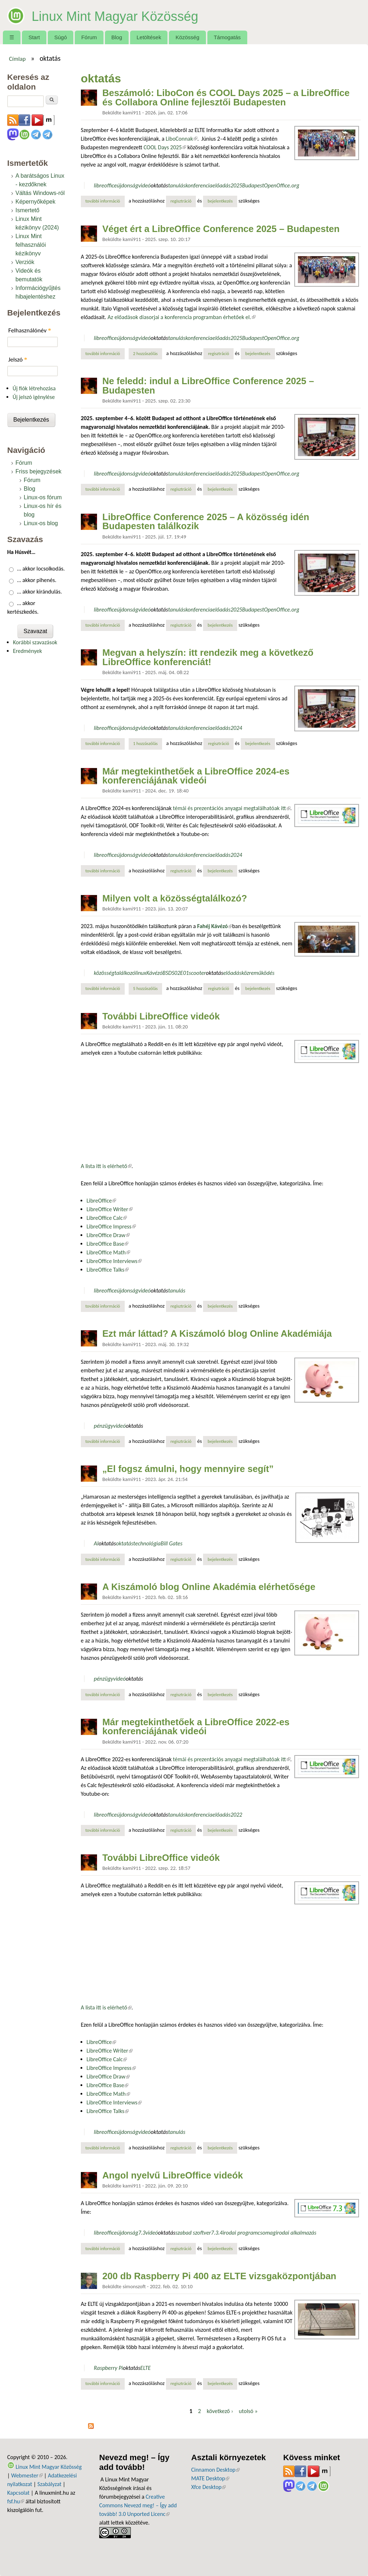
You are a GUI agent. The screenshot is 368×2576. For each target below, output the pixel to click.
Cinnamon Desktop (215, 2469)
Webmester (27, 2475)
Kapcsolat (18, 2492)
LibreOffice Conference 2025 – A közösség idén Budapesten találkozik (205, 521)
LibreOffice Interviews (114, 1261)
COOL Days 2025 (164, 147)
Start (34, 37)
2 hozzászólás (145, 353)
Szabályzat (49, 2484)
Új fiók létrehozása (34, 388)
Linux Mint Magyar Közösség (135, 15)
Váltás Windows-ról (40, 193)
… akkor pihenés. (36, 580)
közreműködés (258, 972)
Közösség (187, 37)
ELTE (145, 2367)
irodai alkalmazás (296, 2232)
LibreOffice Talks (108, 1269)
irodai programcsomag (249, 2232)
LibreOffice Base (108, 1243)
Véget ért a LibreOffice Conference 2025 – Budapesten (221, 229)
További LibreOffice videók (161, 1016)
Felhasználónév (29, 330)
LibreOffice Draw (108, 1235)
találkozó (124, 972)
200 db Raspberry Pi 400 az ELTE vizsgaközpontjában (219, 2276)
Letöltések (149, 37)
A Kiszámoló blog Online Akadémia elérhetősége (209, 1587)
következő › (220, 2411)
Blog (116, 37)
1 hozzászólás (145, 743)
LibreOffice (101, 1200)
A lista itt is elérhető (106, 1166)
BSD (167, 972)
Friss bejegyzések (38, 471)
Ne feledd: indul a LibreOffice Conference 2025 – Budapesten (208, 385)
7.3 (141, 2232)
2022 (236, 1814)
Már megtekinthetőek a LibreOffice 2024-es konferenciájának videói (196, 776)
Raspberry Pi (108, 2367)
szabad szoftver (193, 2232)
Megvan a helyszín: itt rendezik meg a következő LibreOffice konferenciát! (207, 657)
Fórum (89, 37)
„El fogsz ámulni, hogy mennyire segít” (187, 1469)
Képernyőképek (35, 202)
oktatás (159, 185)
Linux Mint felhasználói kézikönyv (30, 244)
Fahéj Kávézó (214, 926)
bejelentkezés (220, 201)
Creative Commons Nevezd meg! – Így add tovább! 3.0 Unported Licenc (138, 2505)
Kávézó (154, 972)
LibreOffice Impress (111, 1226)
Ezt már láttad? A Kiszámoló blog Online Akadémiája (217, 1333)
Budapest (253, 185)
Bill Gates (172, 1543)
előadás (221, 185)
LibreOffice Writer (110, 1209)
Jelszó (17, 359)
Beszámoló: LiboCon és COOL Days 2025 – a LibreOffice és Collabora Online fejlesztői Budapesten (226, 97)
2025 (236, 185)
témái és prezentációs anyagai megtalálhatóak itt (231, 808)
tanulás (176, 185)
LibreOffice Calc (107, 1217)
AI (96, 1543)
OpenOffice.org (281, 185)
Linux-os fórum (43, 497)
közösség (104, 972)
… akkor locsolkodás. (41, 568)
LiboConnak (181, 138)
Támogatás (227, 37)
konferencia (198, 185)
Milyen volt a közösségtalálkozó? (174, 898)
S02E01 (180, 972)
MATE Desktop (210, 2478)
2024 (236, 727)
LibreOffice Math (108, 1252)
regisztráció (181, 201)
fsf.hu (15, 2501)
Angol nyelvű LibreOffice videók (172, 2175)
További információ (104, 201)
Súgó (60, 37)
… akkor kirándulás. (39, 591)
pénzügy (103, 1425)
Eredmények (27, 651)
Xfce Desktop (208, 2487)
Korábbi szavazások (35, 642)
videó (144, 185)
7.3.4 (216, 2232)
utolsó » (248, 2411)
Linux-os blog (41, 523)
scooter (197, 972)
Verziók (24, 262)
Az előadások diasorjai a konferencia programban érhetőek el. (181, 317)
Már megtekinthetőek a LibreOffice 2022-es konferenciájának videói (196, 1726)
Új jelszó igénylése (34, 397)
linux (140, 972)
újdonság (127, 185)
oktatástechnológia (138, 1543)
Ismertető (27, 210)
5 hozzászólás (145, 988)
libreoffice (105, 185)
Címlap (17, 58)
